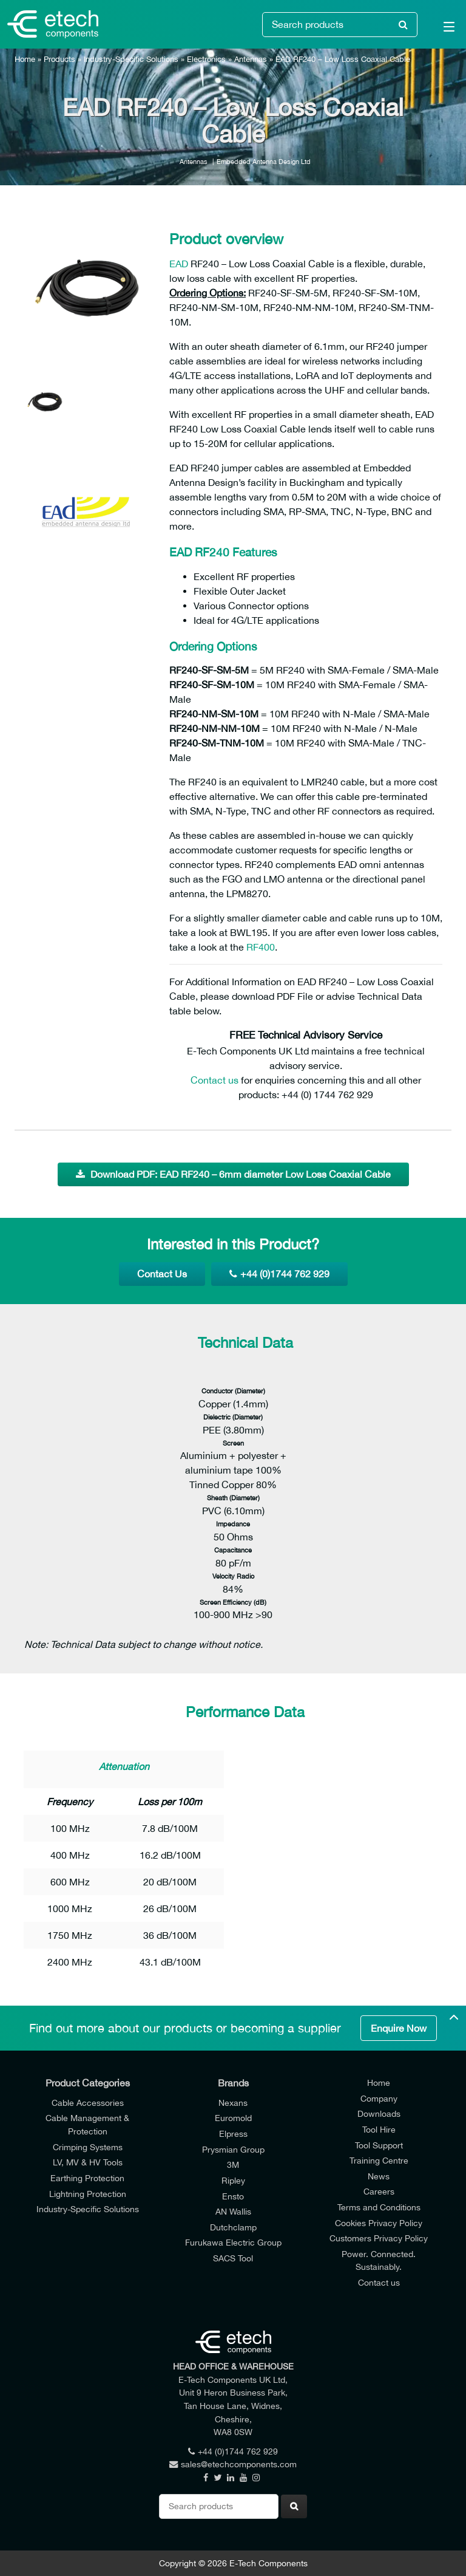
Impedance (233, 1524)
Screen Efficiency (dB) (233, 1602)
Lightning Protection (87, 2193)
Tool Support (379, 2145)
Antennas (250, 59)
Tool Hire (379, 2129)
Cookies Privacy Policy (378, 2223)
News (379, 2176)
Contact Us (162, 1273)
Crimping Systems (88, 2147)
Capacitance (233, 1550)
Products (59, 59)
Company (378, 2098)
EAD (178, 263)
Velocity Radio (233, 1576)
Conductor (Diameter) (233, 1391)
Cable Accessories (88, 2102)
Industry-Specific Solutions (131, 59)
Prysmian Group (233, 2149)
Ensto (233, 2196)
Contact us (214, 1079)
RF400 (260, 946)
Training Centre (379, 2160)
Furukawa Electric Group (233, 2242)
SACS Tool (233, 2258)
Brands (233, 2082)
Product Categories (88, 2082)
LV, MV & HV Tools (88, 2162)
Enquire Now (399, 2028)
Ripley (233, 2180)
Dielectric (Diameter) (233, 1417)
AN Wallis (233, 2211)
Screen (233, 1443)
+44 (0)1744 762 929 (279, 1273)
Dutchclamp (233, 2227)
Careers (378, 2191)
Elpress (233, 2133)
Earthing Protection (87, 2178)
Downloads (378, 2113)
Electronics (206, 59)
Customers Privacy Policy (378, 2238)
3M (233, 2164)
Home (25, 59)
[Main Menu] (441, 29)
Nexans (233, 2102)
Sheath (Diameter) (233, 1498)
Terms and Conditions (378, 2207)
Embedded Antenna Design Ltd (264, 161)
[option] (87, 285)
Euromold (233, 2118)
